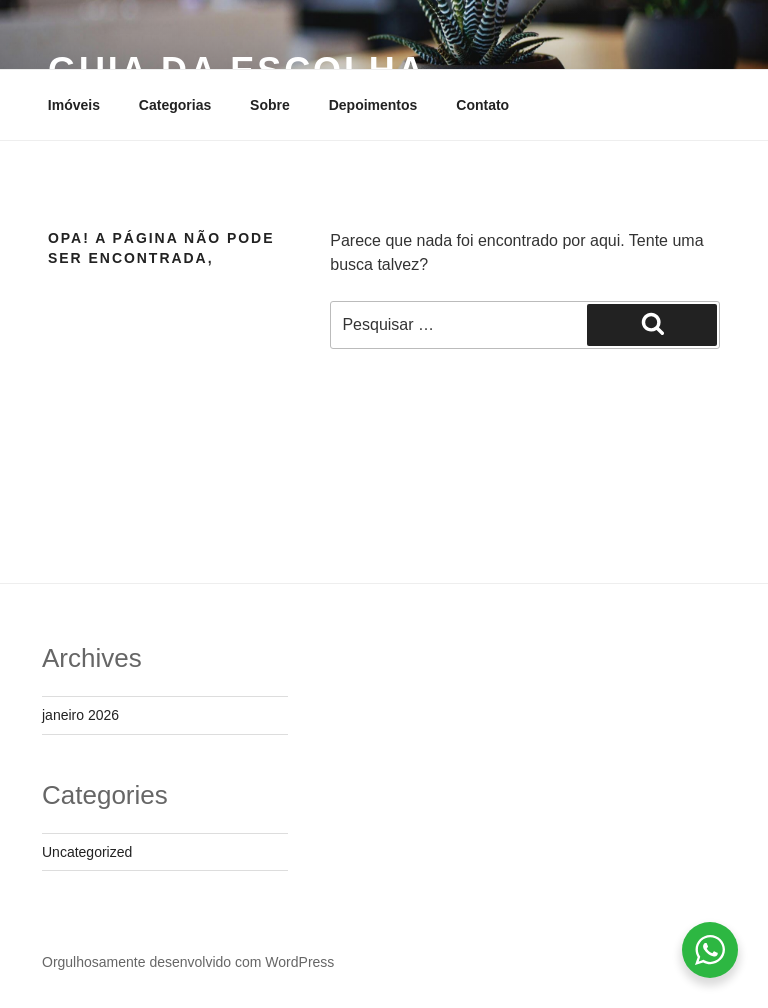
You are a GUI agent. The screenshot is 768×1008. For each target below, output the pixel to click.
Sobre (270, 105)
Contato (482, 105)
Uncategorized (87, 852)
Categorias (175, 105)
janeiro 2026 (80, 715)
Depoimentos (373, 105)
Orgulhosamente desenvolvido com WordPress (188, 962)
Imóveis (74, 105)
